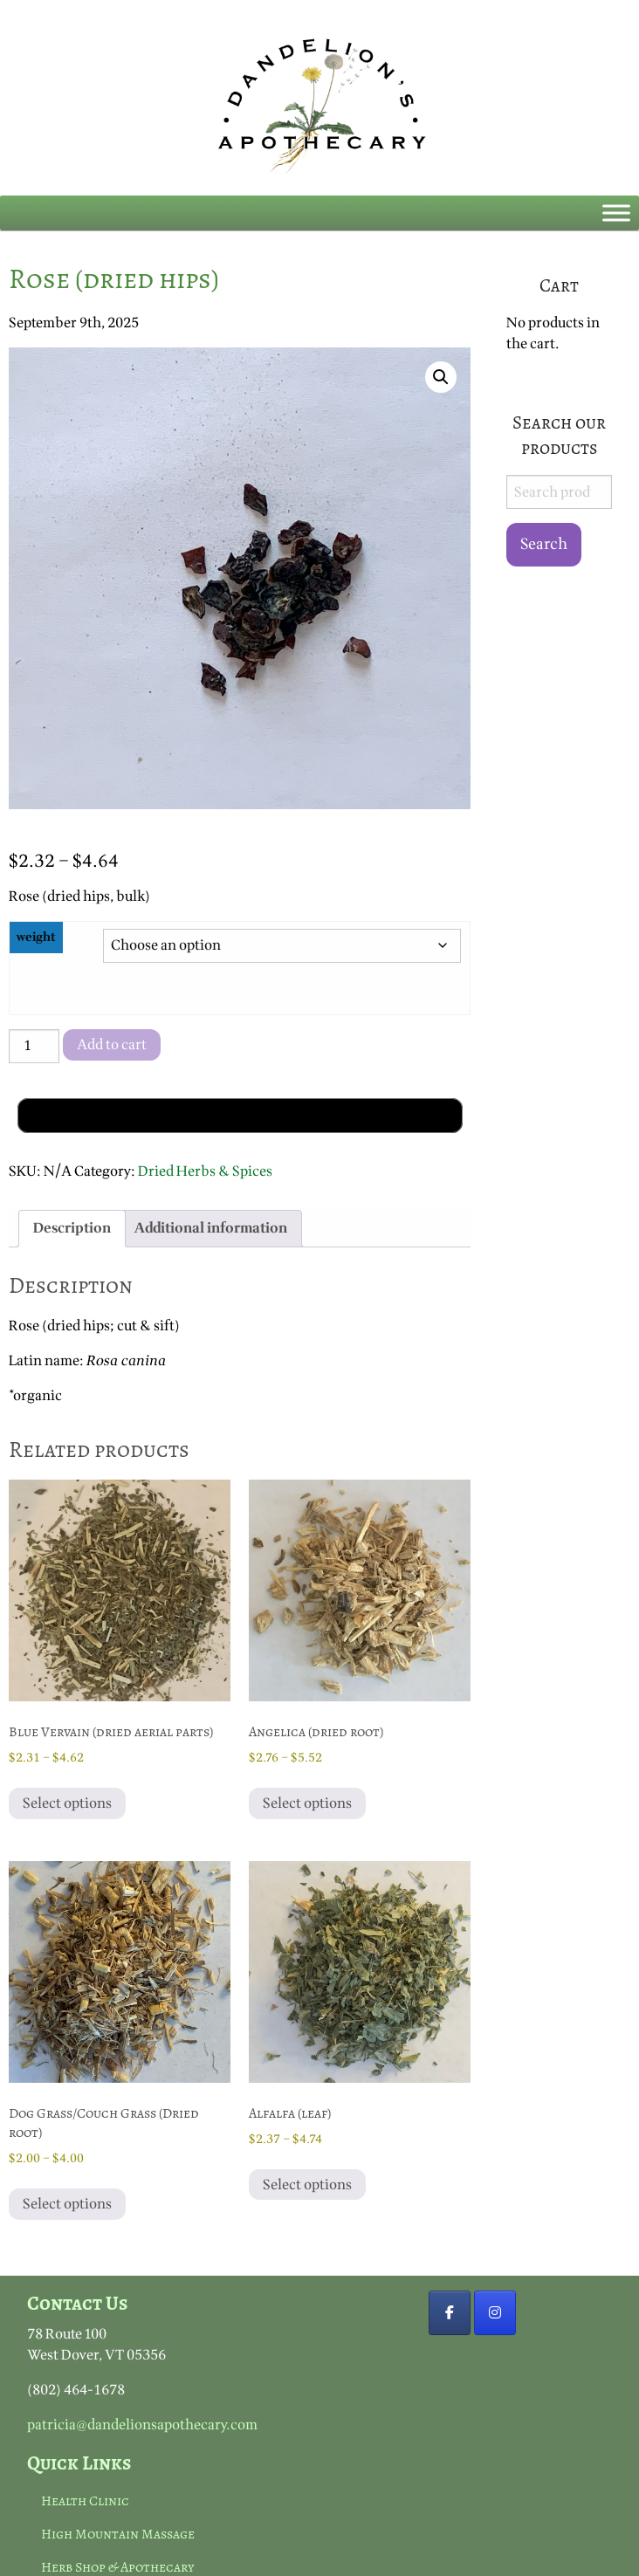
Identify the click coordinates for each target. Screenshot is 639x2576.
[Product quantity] (34, 1046)
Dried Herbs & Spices (205, 1171)
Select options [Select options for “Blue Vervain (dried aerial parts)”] (67, 1803)
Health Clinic (85, 2501)
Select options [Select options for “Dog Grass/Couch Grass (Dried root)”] (67, 2204)
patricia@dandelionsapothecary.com (142, 2425)
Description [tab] (72, 1228)
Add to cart (112, 1044)
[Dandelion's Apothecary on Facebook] (450, 2313)
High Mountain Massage (118, 2534)
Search (543, 544)
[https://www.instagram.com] (495, 2313)
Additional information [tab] (210, 1228)
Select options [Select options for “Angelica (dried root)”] (307, 1803)
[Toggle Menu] (616, 212)
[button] (441, 377)
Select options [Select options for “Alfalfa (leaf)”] (307, 2184)
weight (36, 937)
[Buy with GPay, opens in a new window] (240, 1115)
